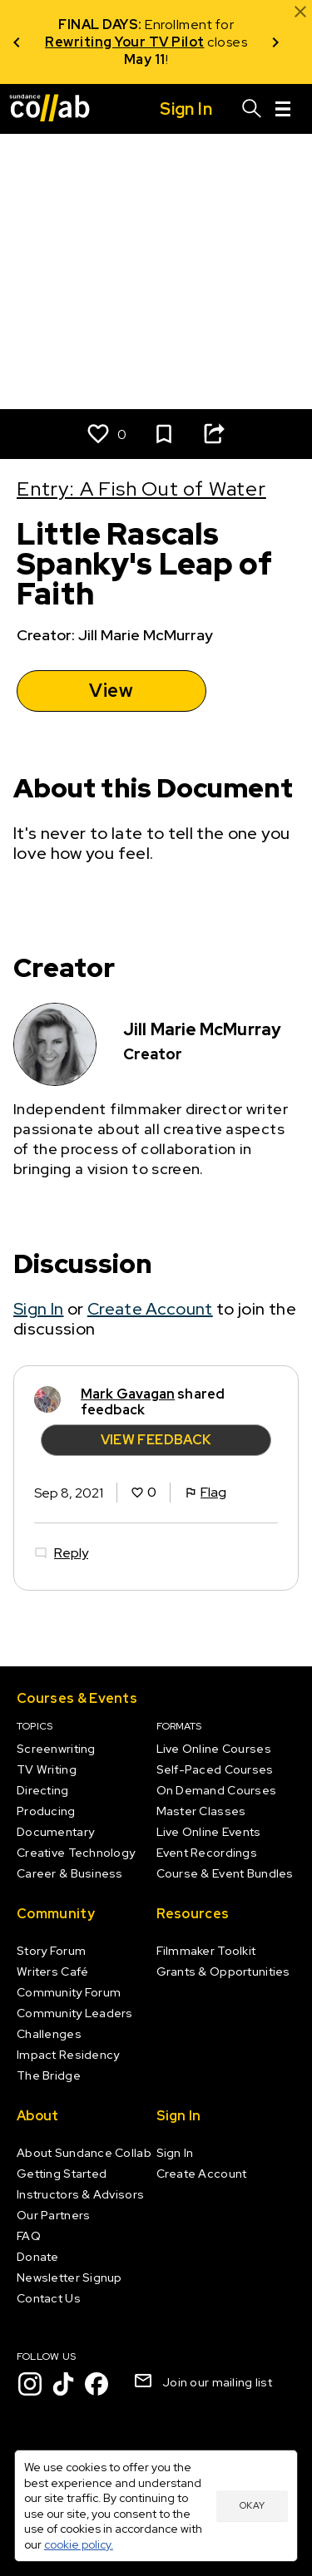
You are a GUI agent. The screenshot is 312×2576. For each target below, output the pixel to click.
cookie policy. (78, 2544)
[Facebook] (96, 2384)
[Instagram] (30, 2384)
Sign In (38, 1309)
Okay (252, 2505)
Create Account (150, 1309)
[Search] (252, 109)
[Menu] (282, 109)
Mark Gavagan (128, 1394)
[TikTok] (63, 2384)
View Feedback (156, 1440)
